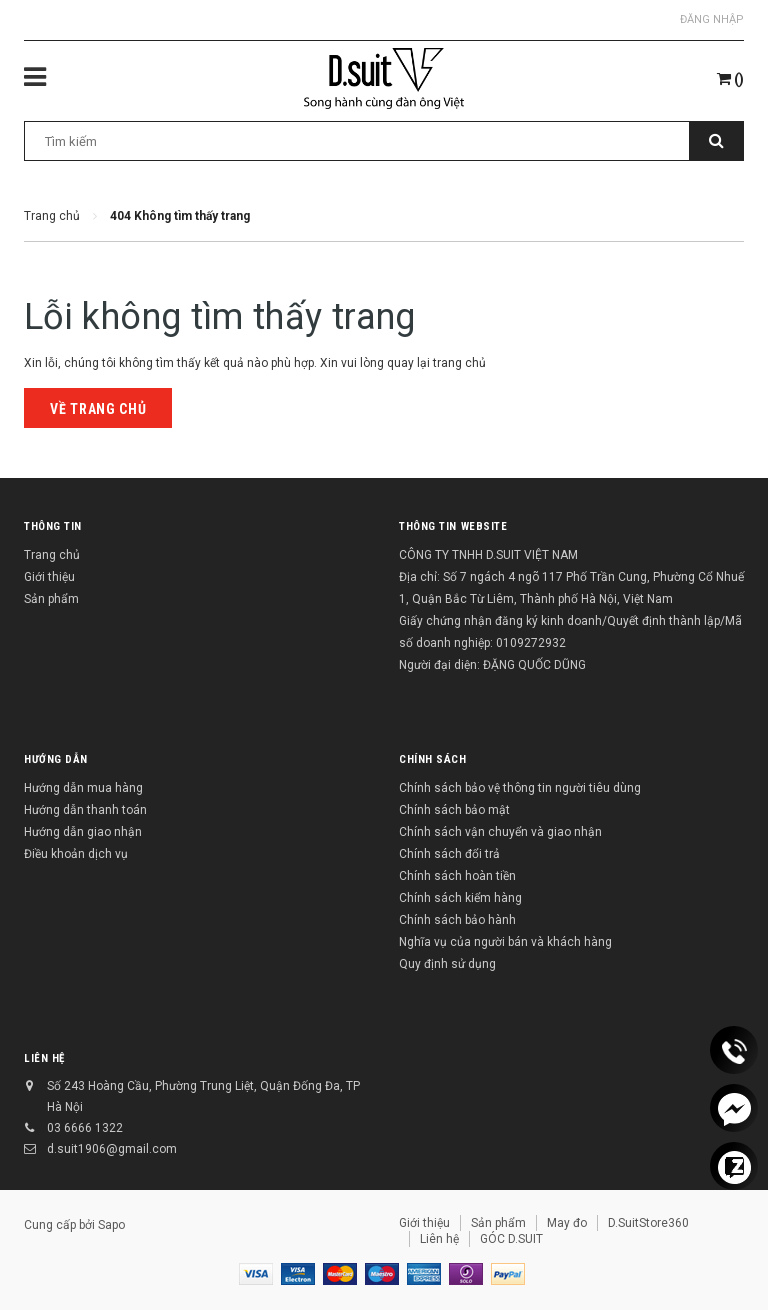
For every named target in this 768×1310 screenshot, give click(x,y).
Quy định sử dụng (447, 964)
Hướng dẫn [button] (56, 759)
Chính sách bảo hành (457, 920)
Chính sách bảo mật (454, 810)
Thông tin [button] (53, 526)
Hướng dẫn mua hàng (83, 788)
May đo (567, 1223)
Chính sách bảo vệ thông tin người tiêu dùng (520, 788)
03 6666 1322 (85, 1128)
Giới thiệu (49, 577)
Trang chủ (52, 555)
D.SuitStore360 (648, 1223)
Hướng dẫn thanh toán (85, 810)
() (730, 79)
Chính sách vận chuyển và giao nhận (500, 832)
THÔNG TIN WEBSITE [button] (453, 526)
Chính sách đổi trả (449, 854)
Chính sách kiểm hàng (460, 898)
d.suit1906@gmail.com (112, 1149)
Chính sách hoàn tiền (457, 876)
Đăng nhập (712, 19)
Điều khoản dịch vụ (76, 854)
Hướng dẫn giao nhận (83, 832)
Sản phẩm (51, 599)
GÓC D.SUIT (511, 1239)
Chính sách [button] (433, 759)
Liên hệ (44, 1058)
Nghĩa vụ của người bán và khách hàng (505, 942)
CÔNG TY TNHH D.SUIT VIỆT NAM (488, 555)
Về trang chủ (98, 409)
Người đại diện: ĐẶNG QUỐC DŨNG (492, 665)
